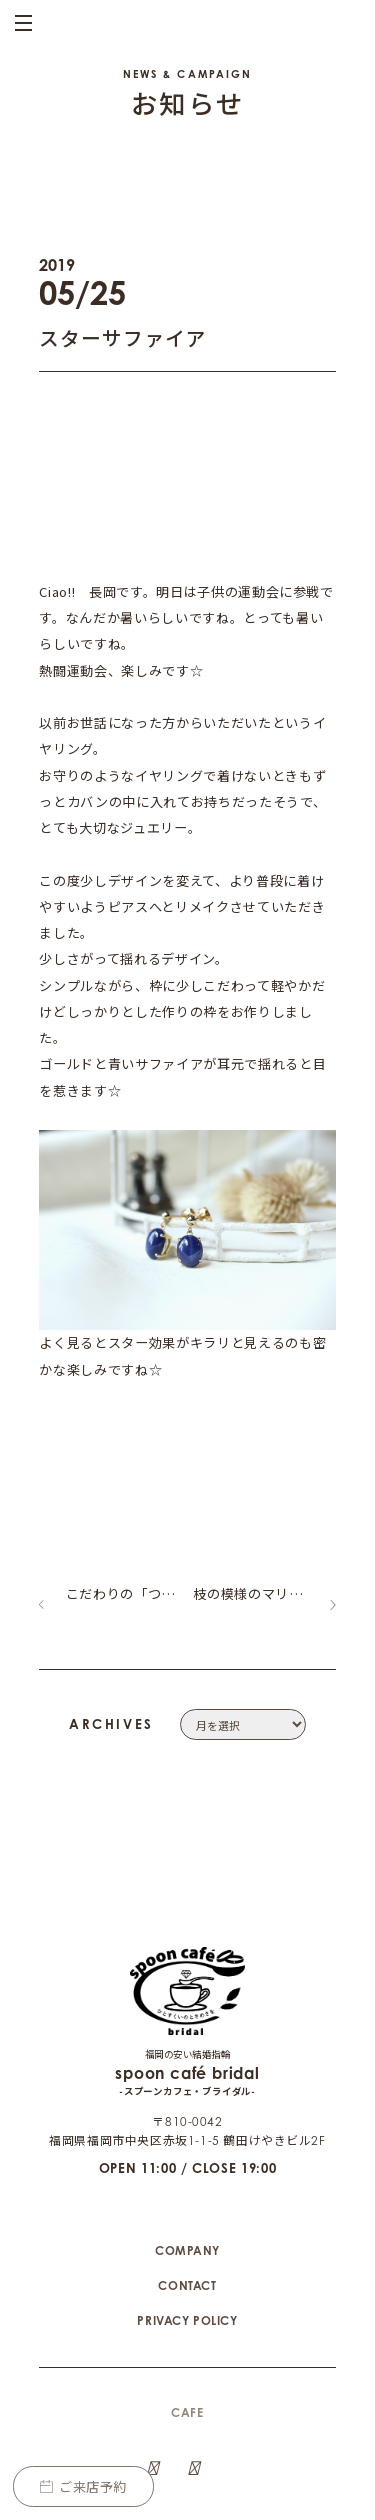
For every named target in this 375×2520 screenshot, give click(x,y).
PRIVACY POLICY (187, 2251)
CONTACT (187, 2216)
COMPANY (187, 2181)
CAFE (187, 2343)
